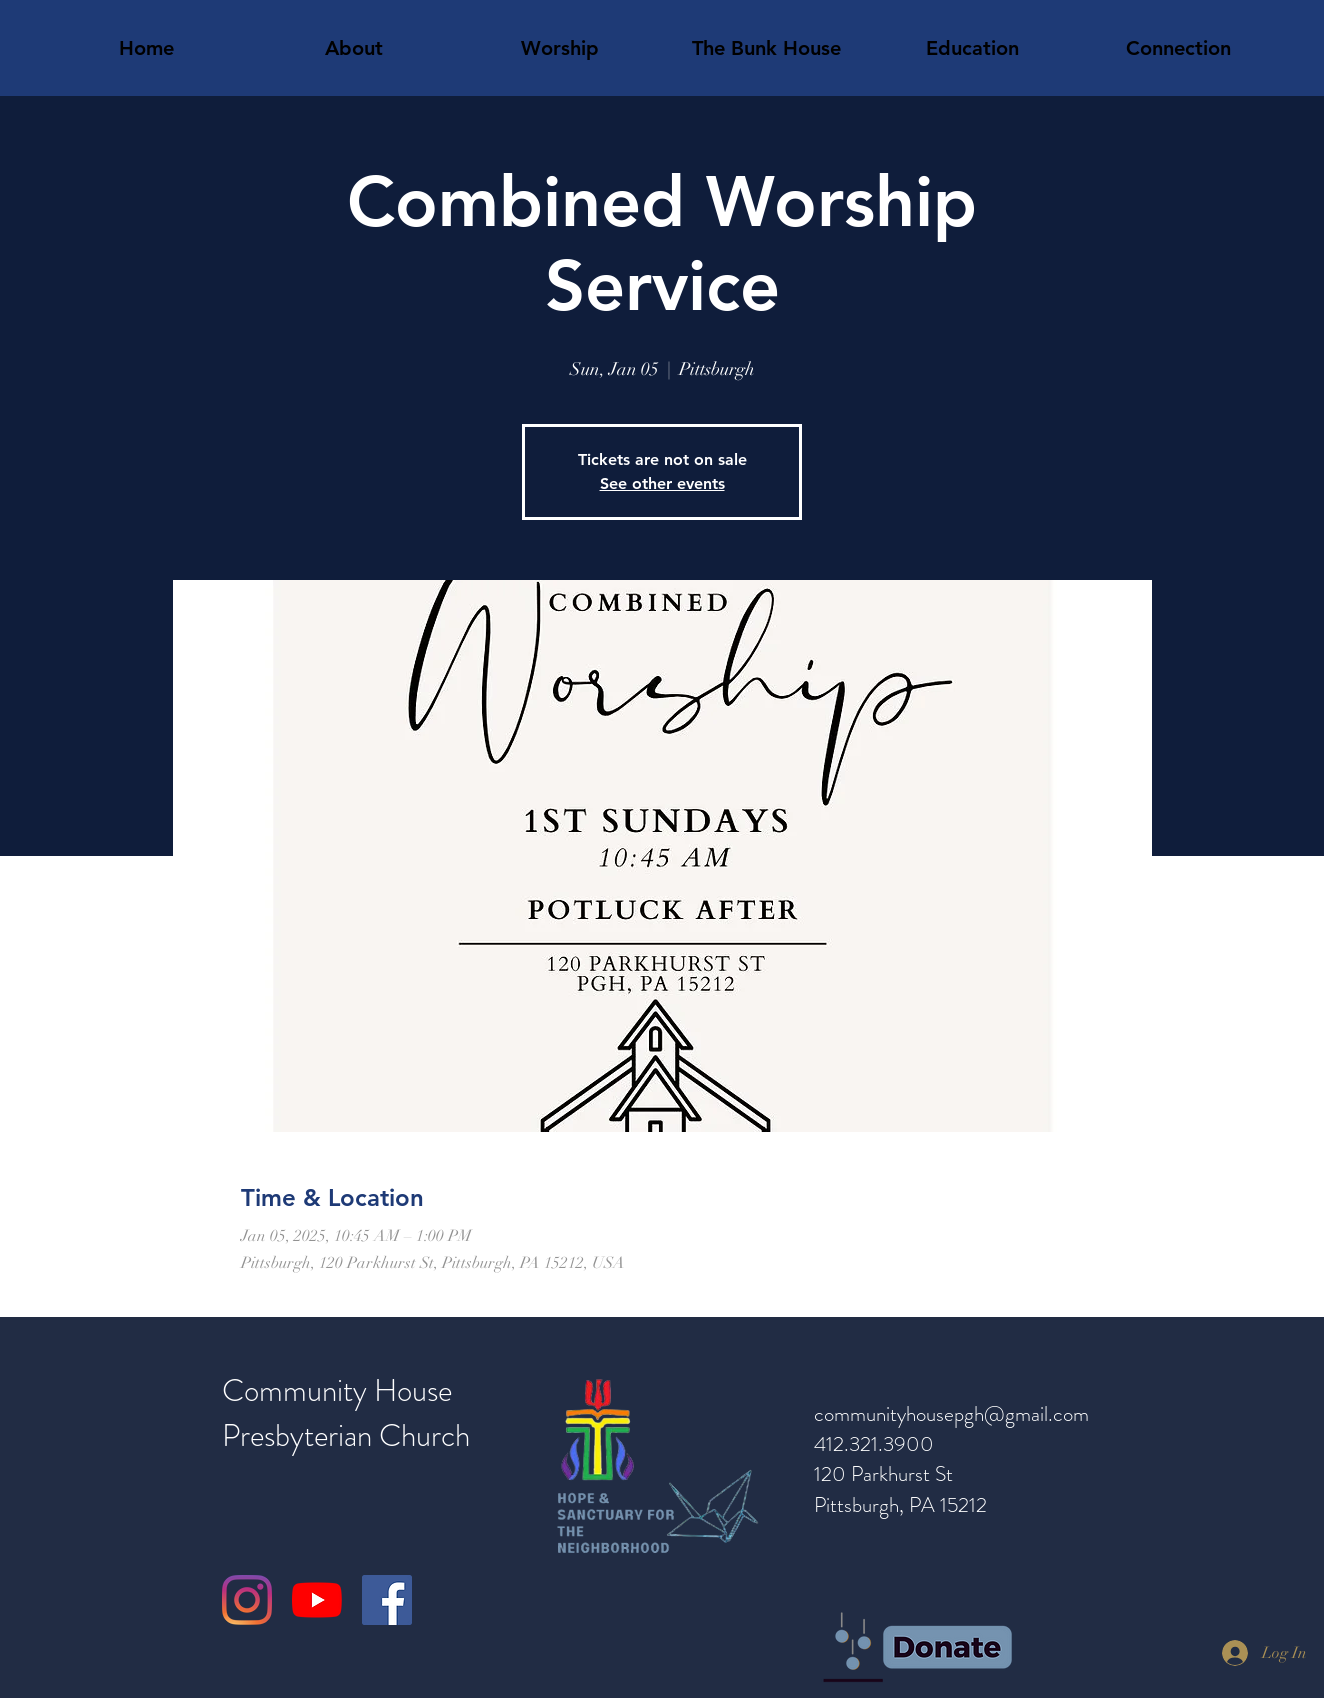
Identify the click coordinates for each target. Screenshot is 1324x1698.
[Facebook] (387, 1600)
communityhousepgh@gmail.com (951, 1414)
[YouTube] (317, 1600)
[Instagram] (247, 1600)
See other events (662, 483)
